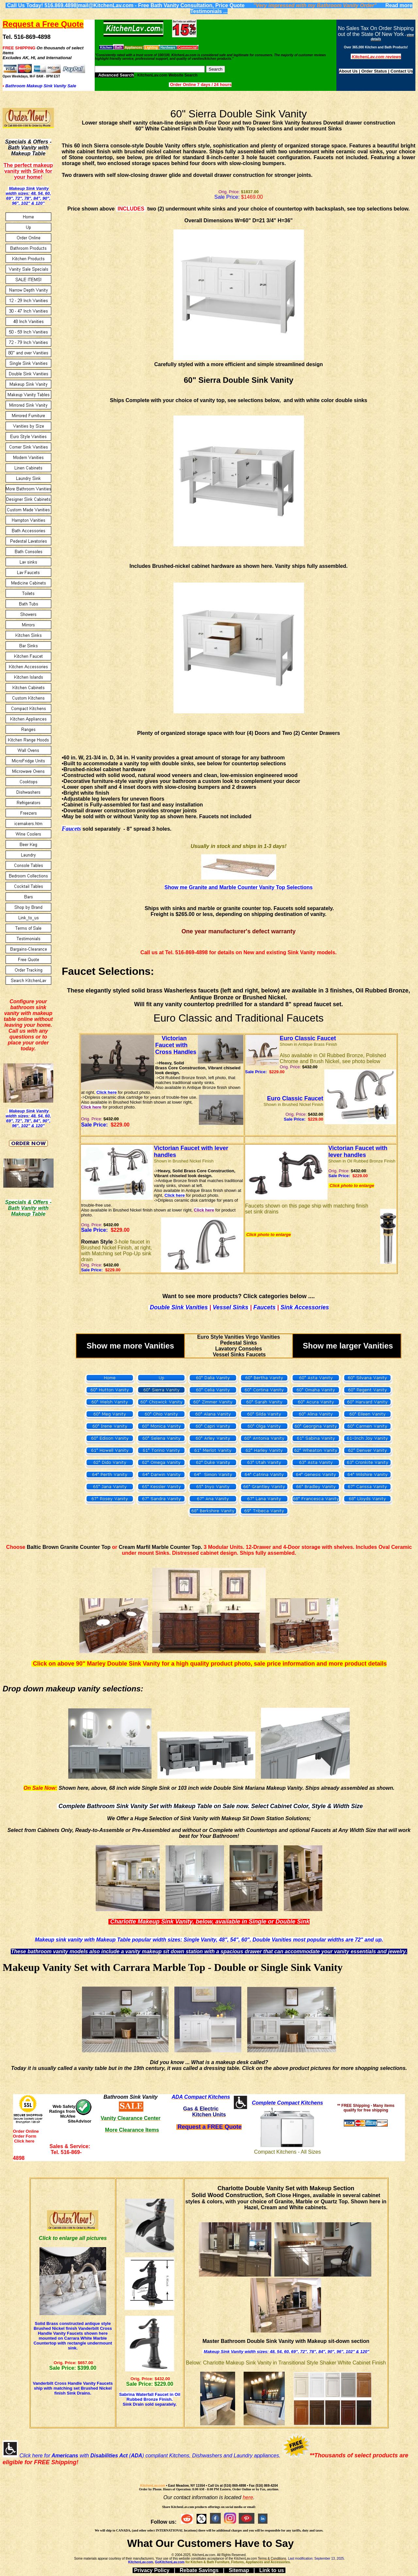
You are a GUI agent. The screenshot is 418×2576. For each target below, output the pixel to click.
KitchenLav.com (152, 2485)
